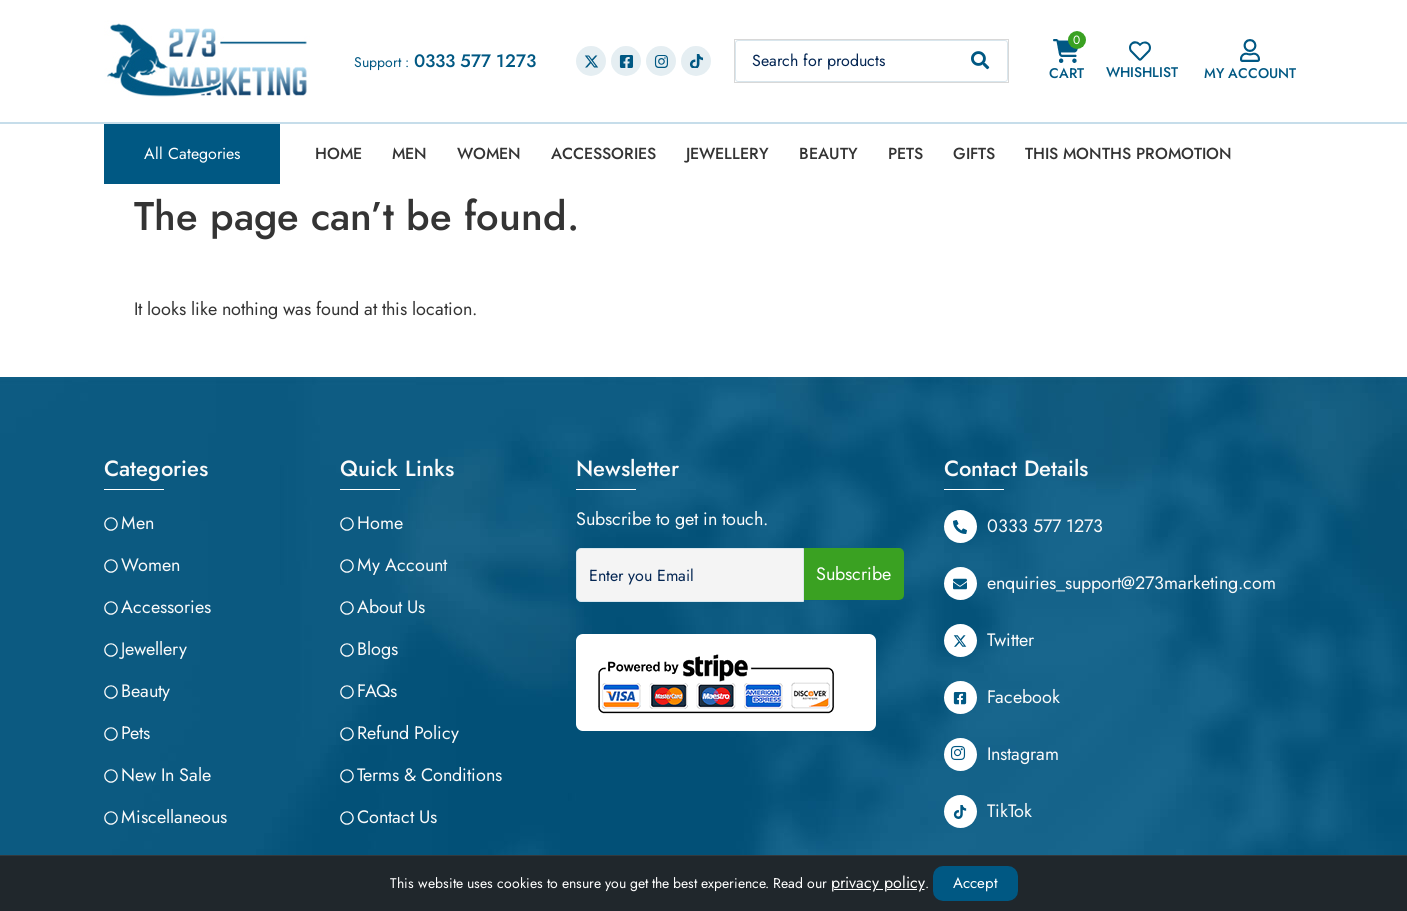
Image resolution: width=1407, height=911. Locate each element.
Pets (905, 153)
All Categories (192, 153)
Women (489, 153)
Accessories (603, 153)
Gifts (974, 153)
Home (338, 153)
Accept (975, 883)
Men (409, 153)
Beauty (828, 153)
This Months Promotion (1128, 153)
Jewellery (727, 153)
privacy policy (878, 882)
